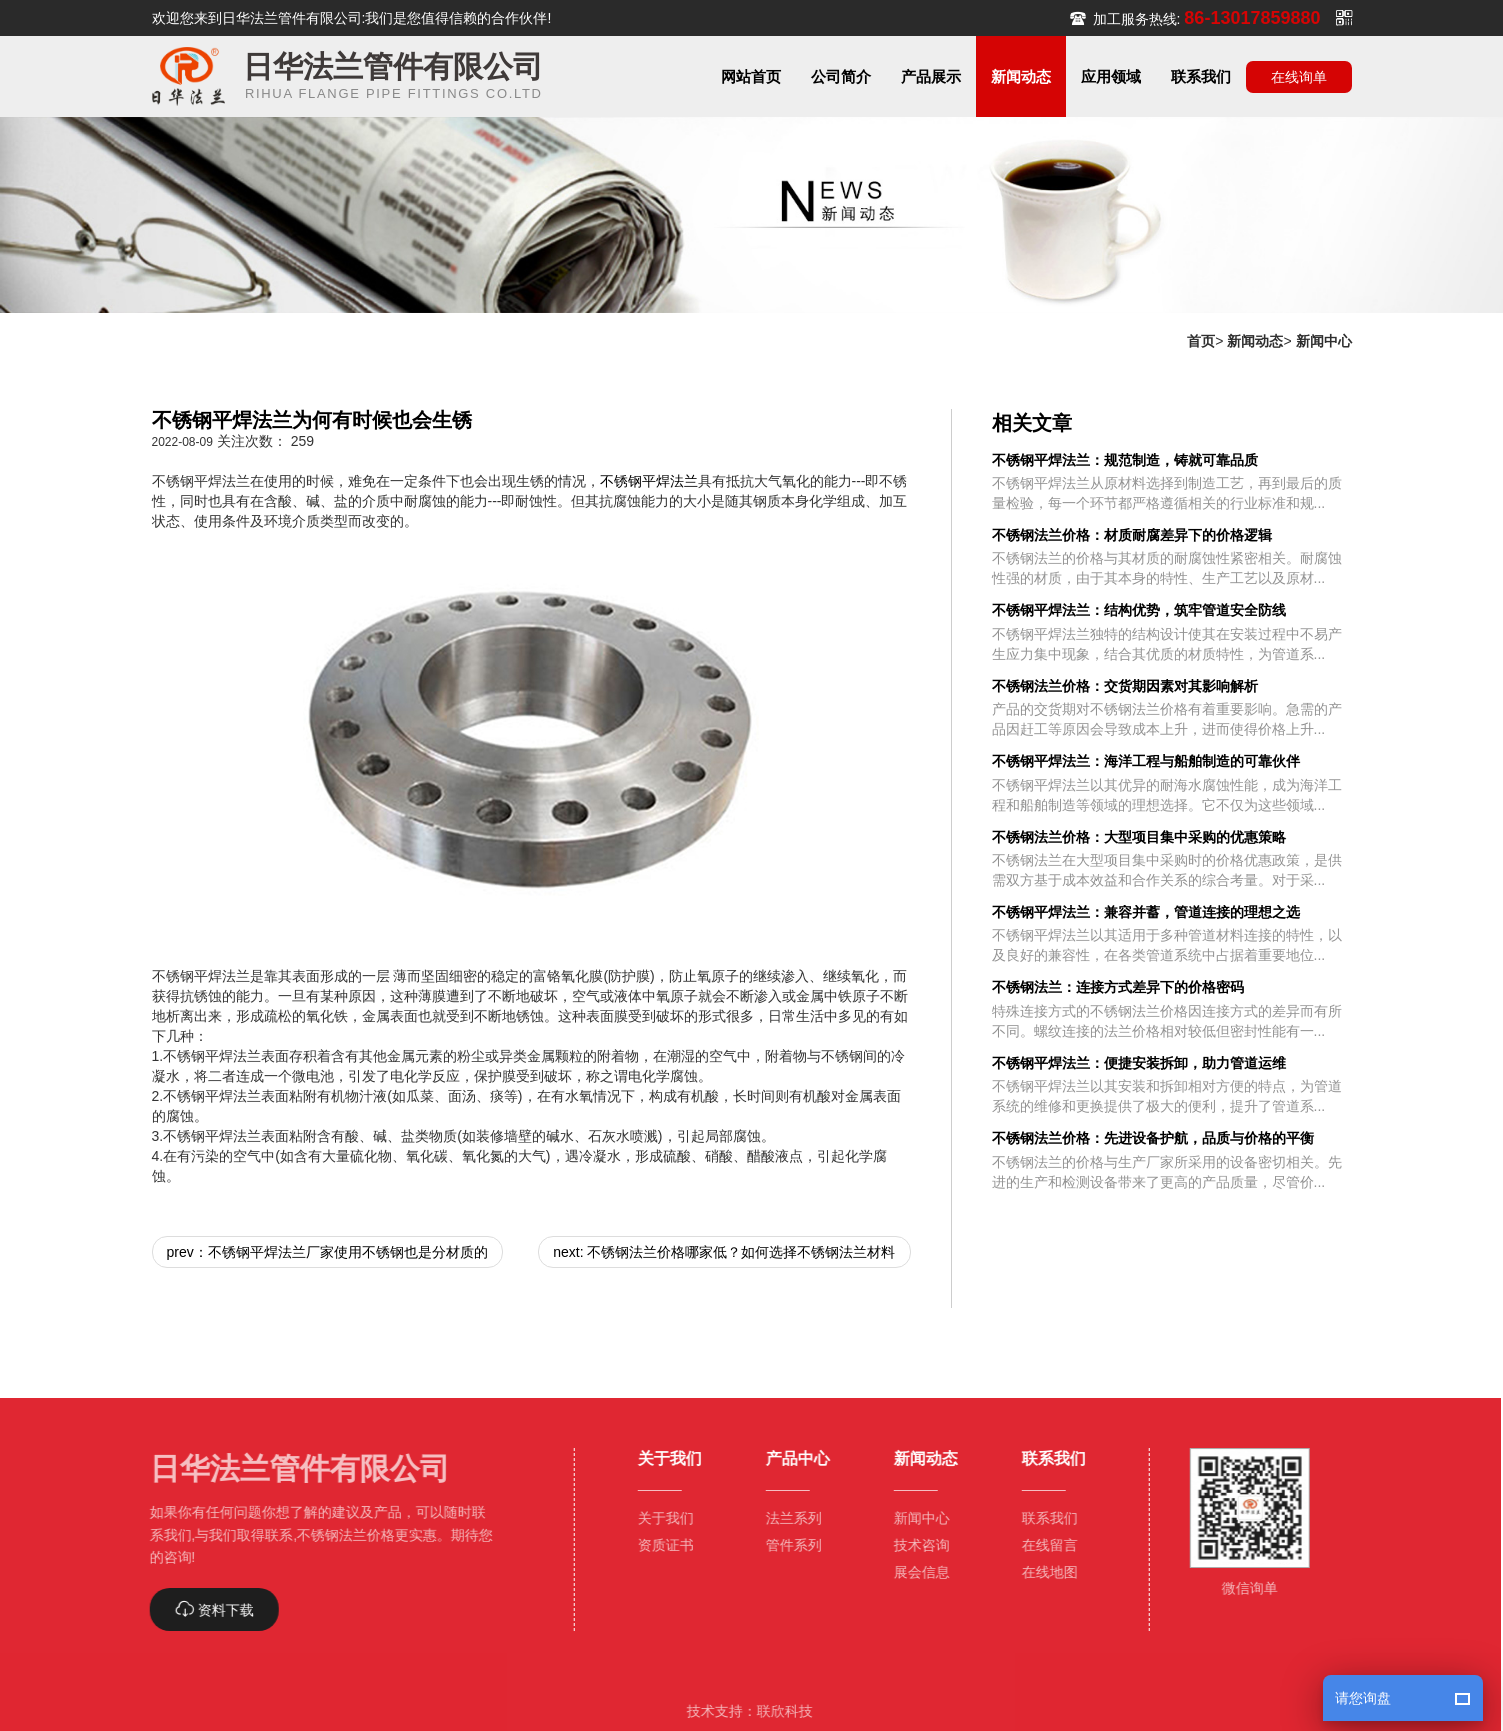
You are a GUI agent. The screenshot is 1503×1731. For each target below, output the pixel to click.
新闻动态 (1255, 341)
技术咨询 (914, 1545)
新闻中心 (1324, 341)
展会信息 (914, 1572)
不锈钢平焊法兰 (649, 481)
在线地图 (1042, 1572)
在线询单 (1299, 77)
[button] (841, 76)
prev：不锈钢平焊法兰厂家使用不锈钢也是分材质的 (327, 1252)
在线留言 (1042, 1545)
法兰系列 (786, 1518)
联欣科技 (777, 1711)
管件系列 (786, 1545)
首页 (1201, 341)
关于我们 (658, 1518)
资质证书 (658, 1545)
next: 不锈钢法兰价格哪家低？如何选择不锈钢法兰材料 (724, 1252)
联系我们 (1042, 1518)
